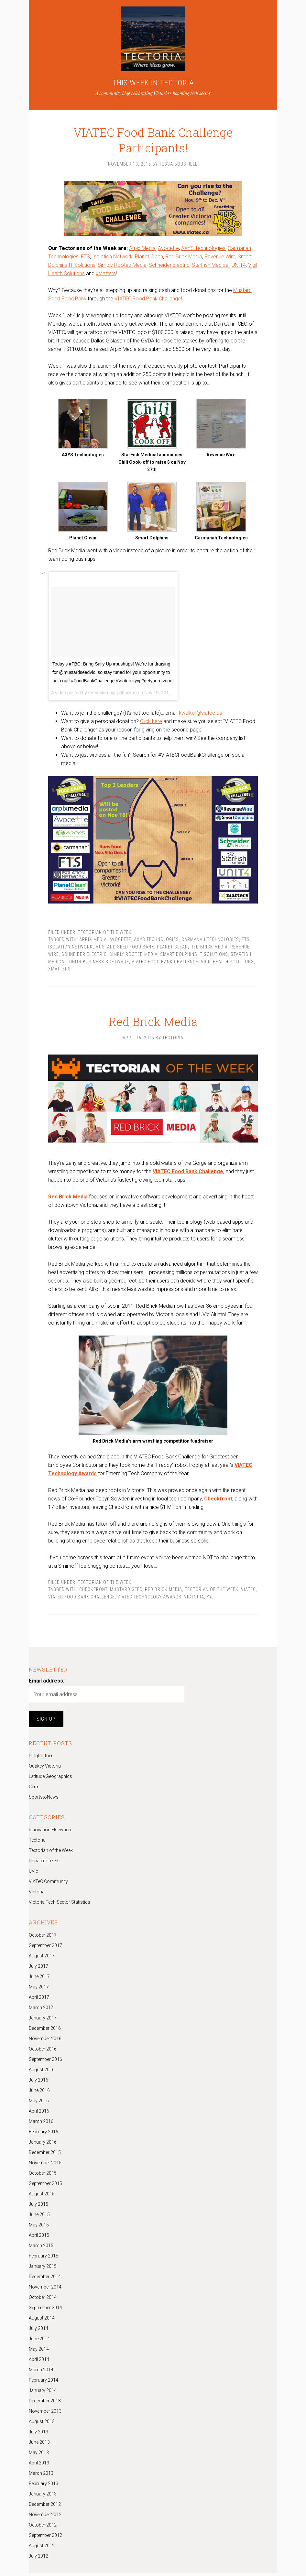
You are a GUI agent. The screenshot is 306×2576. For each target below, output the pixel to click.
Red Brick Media (183, 258)
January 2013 (43, 2496)
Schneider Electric (169, 267)
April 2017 (39, 2000)
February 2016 (43, 2134)
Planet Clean (149, 258)
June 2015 (39, 2217)
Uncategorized (43, 1864)
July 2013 (38, 2434)
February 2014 (43, 2383)
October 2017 (43, 1938)
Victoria (194, 1600)
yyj (210, 1600)
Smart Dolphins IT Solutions (194, 955)
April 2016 (39, 2113)
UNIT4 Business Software (99, 963)
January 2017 (43, 2020)
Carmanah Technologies (210, 941)
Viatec (248, 1592)
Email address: (46, 1684)
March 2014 (41, 2372)
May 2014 (39, 2351)
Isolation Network (112, 258)
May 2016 (39, 2103)
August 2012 (42, 2548)
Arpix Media (142, 250)
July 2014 (38, 2331)
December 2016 (45, 2031)
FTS (85, 258)
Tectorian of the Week (105, 933)
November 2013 (45, 2414)
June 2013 (39, 2445)
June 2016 (39, 2093)
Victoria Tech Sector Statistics (59, 1905)
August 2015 (42, 2196)
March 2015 (41, 2248)
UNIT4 (239, 267)
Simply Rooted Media (122, 267)
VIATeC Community (48, 1884)
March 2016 (41, 2124)
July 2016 (38, 2082)
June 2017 (39, 1979)
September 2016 (45, 2062)
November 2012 (45, 2517)
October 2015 (43, 2176)
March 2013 (41, 2476)
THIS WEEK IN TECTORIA (153, 82)
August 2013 (42, 2424)
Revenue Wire (219, 258)
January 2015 (43, 2269)
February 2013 (43, 2486)
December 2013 (45, 2403)
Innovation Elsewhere (50, 1832)
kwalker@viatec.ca (200, 714)
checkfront (93, 1592)
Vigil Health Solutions (227, 963)
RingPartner (41, 1758)
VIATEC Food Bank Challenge (148, 300)
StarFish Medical (210, 267)
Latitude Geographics (50, 1779)
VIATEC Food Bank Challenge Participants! (153, 133)
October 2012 (43, 2527)
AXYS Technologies (203, 250)
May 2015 (39, 2227)
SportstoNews (44, 1800)
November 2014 (45, 2289)
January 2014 (43, 2393)
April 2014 (39, 2362)
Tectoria (37, 1843)
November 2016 (45, 2041)
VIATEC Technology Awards (149, 1600)
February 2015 (43, 2258)
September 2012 (45, 2538)
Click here (151, 723)
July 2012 (38, 2558)
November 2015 (45, 2165)
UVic (33, 1874)
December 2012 (45, 2507)
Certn (34, 1789)
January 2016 (43, 2145)
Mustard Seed (126, 1592)
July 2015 (38, 2207)
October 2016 (43, 2051)
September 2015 (45, 2186)
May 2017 (39, 1989)
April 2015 (39, 2238)
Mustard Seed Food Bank (124, 948)
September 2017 (45, 1948)
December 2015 (45, 2155)
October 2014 (43, 2300)
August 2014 (42, 2320)
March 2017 (41, 2010)
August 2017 (42, 1958)
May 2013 (39, 2455)
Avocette (168, 250)
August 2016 (42, 2072)
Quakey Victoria (45, 1769)
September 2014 (45, 2310)
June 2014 (39, 2341)
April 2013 (39, 2465)
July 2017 (38, 1969)
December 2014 (45, 2279)
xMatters (106, 275)
